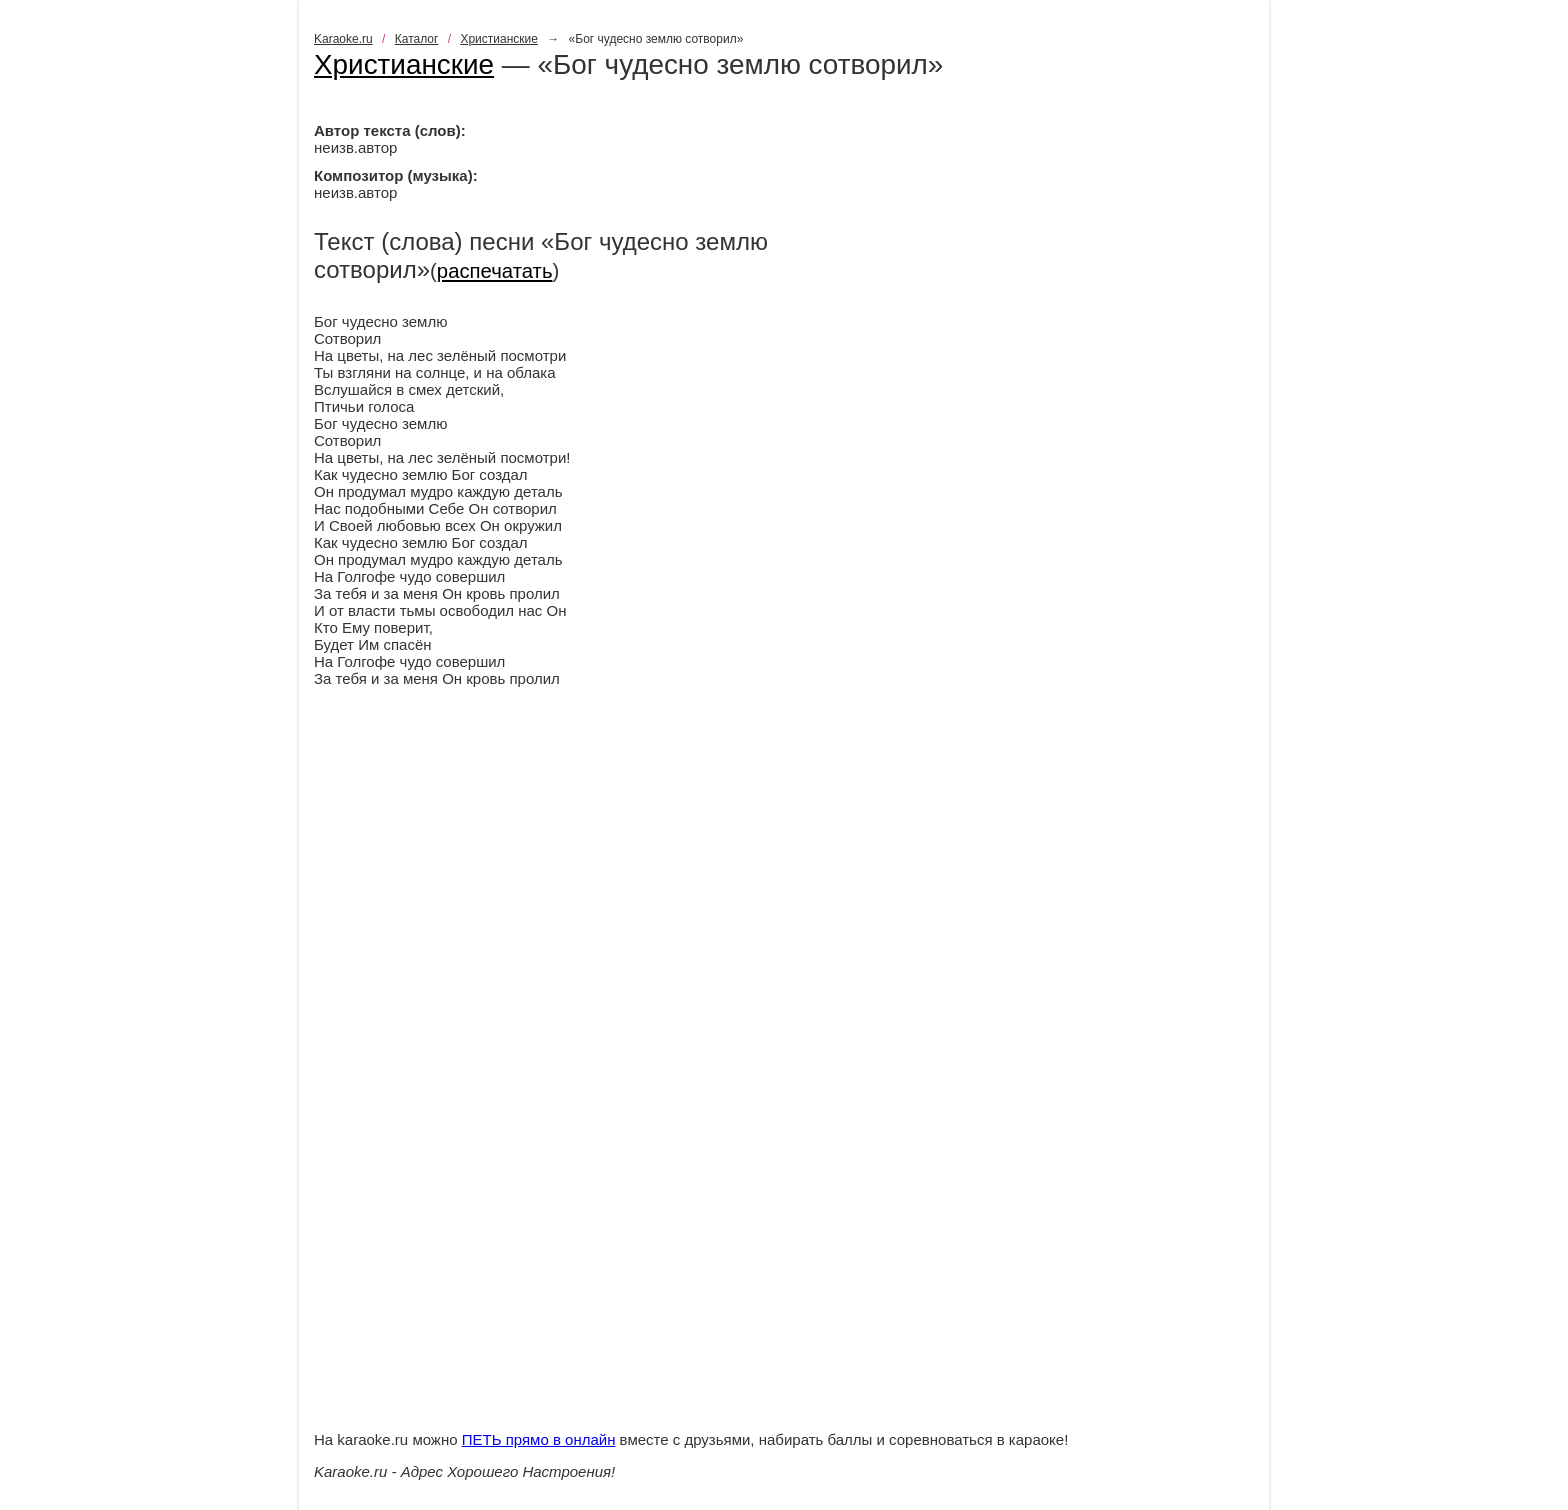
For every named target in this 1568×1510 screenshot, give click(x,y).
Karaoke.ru (343, 39)
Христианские (499, 39)
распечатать (495, 271)
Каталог (417, 39)
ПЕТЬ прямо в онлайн (539, 1439)
